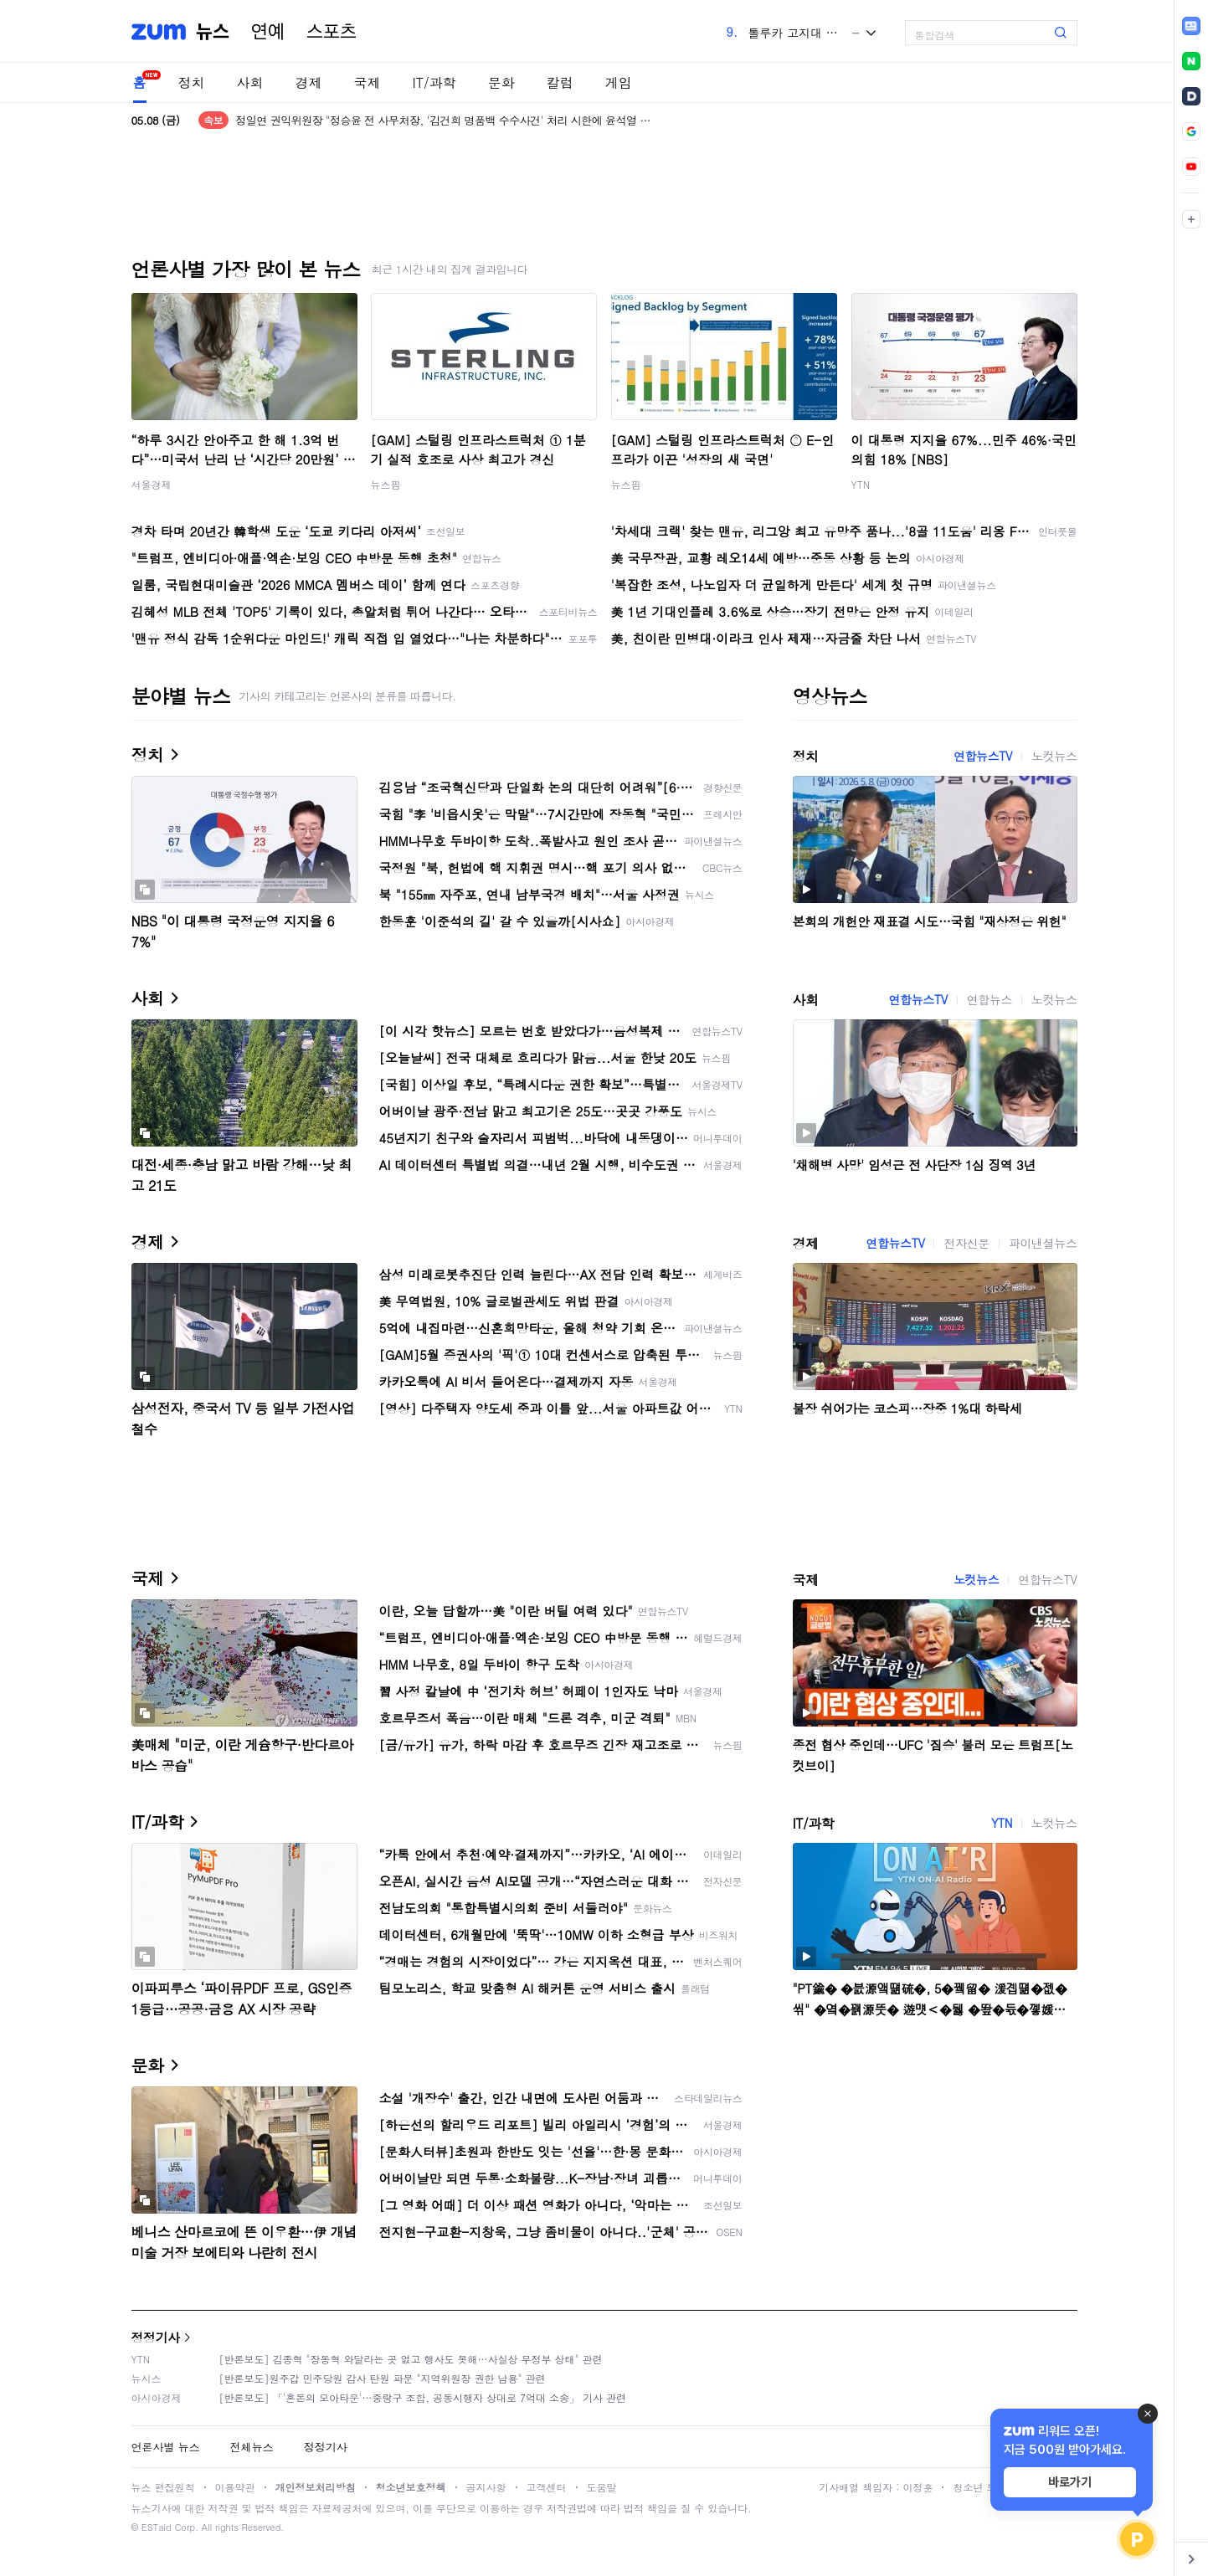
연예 (268, 32)
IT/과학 (434, 82)
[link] (1191, 26)
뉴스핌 (386, 484)
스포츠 (331, 32)
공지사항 (486, 2487)
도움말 (602, 2487)
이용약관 (235, 2487)
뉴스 (212, 32)
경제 (309, 82)
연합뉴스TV (983, 755)
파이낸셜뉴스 (1043, 1242)
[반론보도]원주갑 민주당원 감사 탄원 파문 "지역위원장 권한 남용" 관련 (382, 2378)
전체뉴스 (252, 2447)
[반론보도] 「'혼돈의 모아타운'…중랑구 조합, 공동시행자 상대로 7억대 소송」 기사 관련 (423, 2397)
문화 (501, 82)
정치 (191, 82)
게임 (618, 82)
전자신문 (966, 1242)
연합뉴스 (989, 999)
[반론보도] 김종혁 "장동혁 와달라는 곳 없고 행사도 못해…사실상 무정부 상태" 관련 (411, 2359)
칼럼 (560, 82)
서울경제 (151, 484)
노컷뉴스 (1054, 755)
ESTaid (156, 2527)
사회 (250, 82)
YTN (861, 484)
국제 (367, 82)
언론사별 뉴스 (165, 2447)
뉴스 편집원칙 (163, 2487)
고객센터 (547, 2487)
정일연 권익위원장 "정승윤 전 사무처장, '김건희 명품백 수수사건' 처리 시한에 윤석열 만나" (444, 120)
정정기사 (155, 2337)
